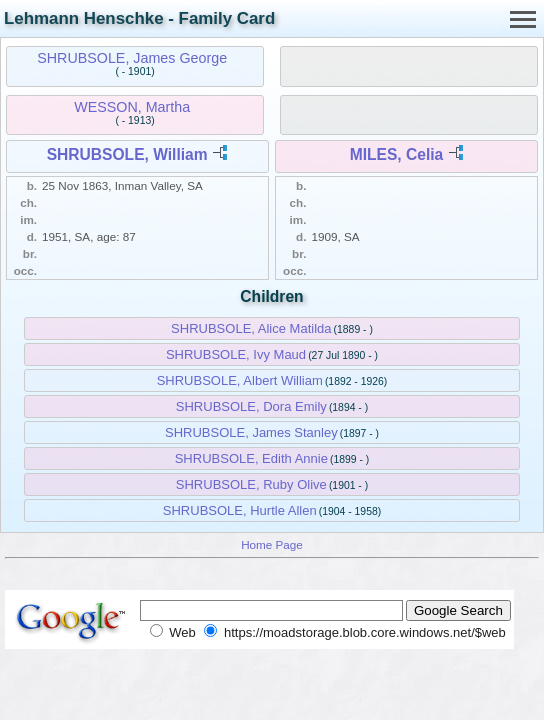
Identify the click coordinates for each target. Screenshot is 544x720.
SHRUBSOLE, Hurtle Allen (240, 510)
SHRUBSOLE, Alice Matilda (251, 328)
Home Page (272, 544)
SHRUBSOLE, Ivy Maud (236, 354)
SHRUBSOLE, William (127, 154)
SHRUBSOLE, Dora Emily (251, 406)
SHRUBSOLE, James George (132, 58)
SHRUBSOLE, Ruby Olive (251, 484)
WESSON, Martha (132, 107)
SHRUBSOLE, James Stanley (251, 432)
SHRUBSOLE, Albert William (240, 380)
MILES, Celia (397, 154)
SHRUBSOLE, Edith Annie (251, 458)
